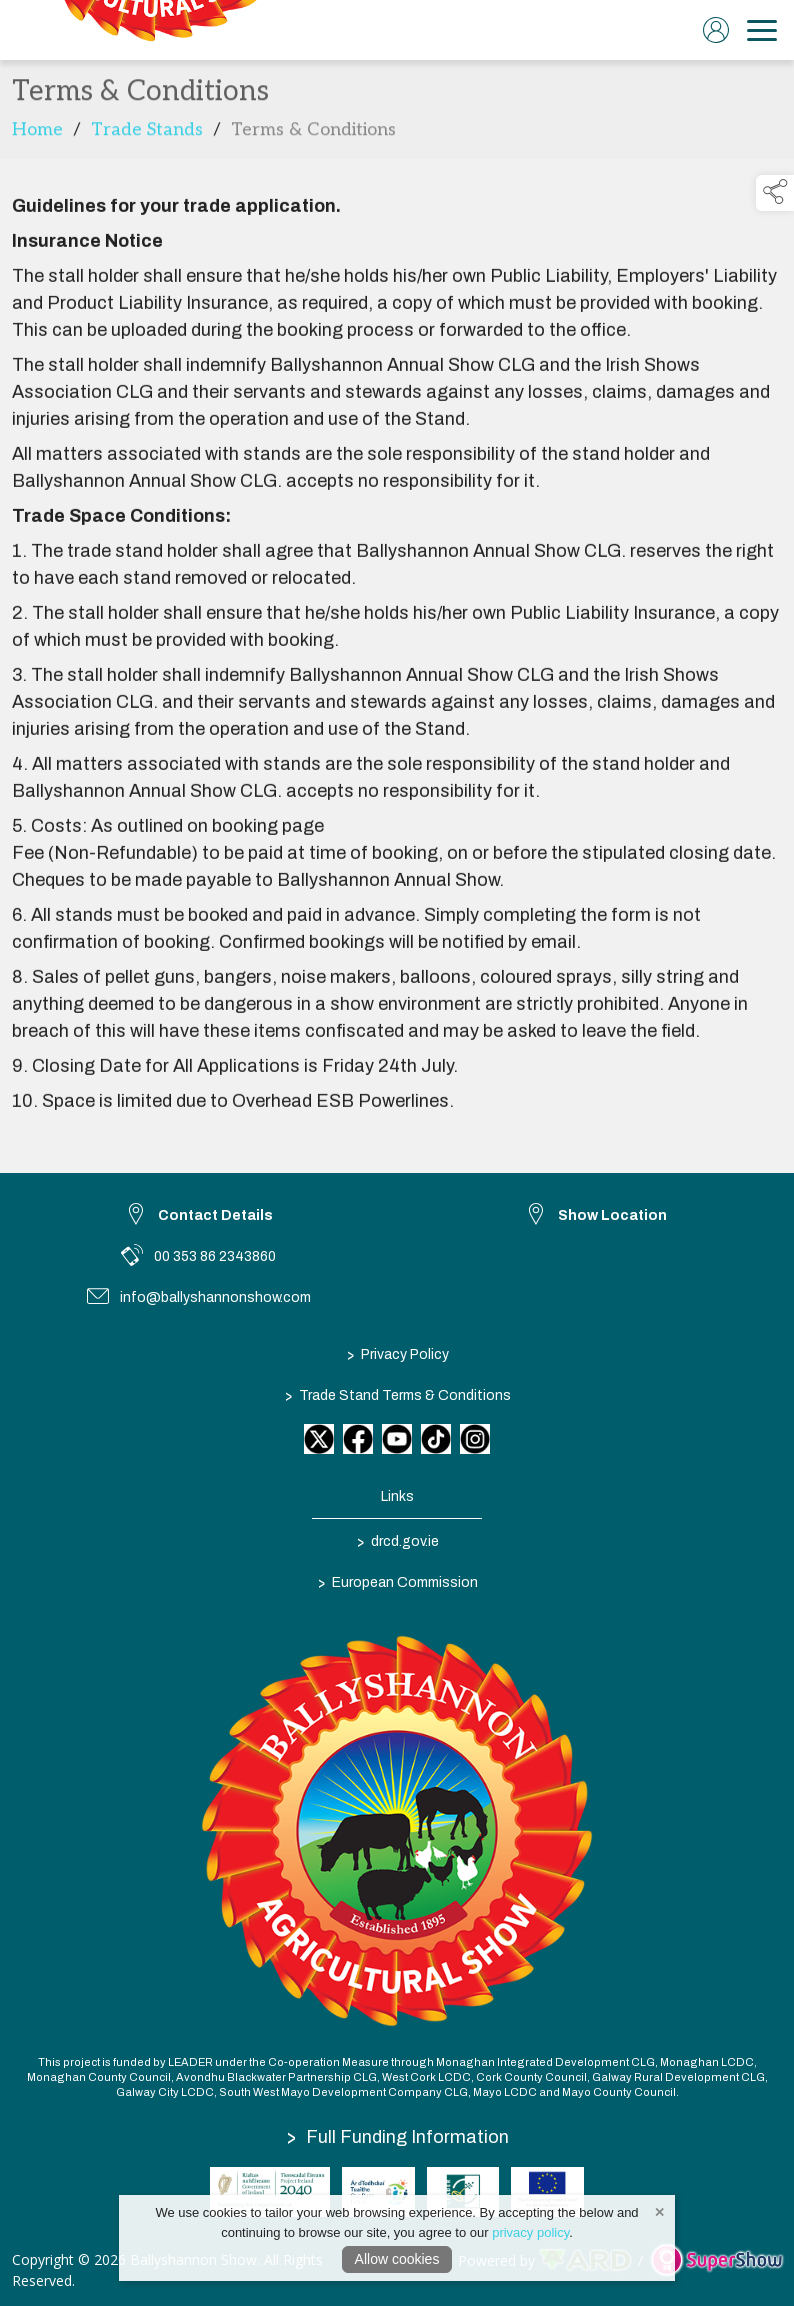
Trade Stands (147, 132)
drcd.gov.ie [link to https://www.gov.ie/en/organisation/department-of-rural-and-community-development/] (397, 1541)
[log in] (716, 30)
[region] (397, 654)
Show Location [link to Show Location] (612, 1215)
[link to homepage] (155, 30)
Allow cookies (397, 2259)
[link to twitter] (319, 1439)
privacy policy (530, 2232)
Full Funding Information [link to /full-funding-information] (398, 2137)
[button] (775, 193)
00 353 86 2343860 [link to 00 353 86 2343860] (215, 1256)
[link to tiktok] (436, 1439)
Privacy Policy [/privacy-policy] (397, 1354)
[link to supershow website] (716, 2259)
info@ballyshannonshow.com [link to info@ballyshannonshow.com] (215, 1297)
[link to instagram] (475, 1439)
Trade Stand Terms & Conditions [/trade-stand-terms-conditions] (397, 1395)
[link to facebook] (358, 1439)
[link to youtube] (397, 1439)
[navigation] (762, 30)
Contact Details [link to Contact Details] (215, 1215)
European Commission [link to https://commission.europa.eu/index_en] (397, 1582)
